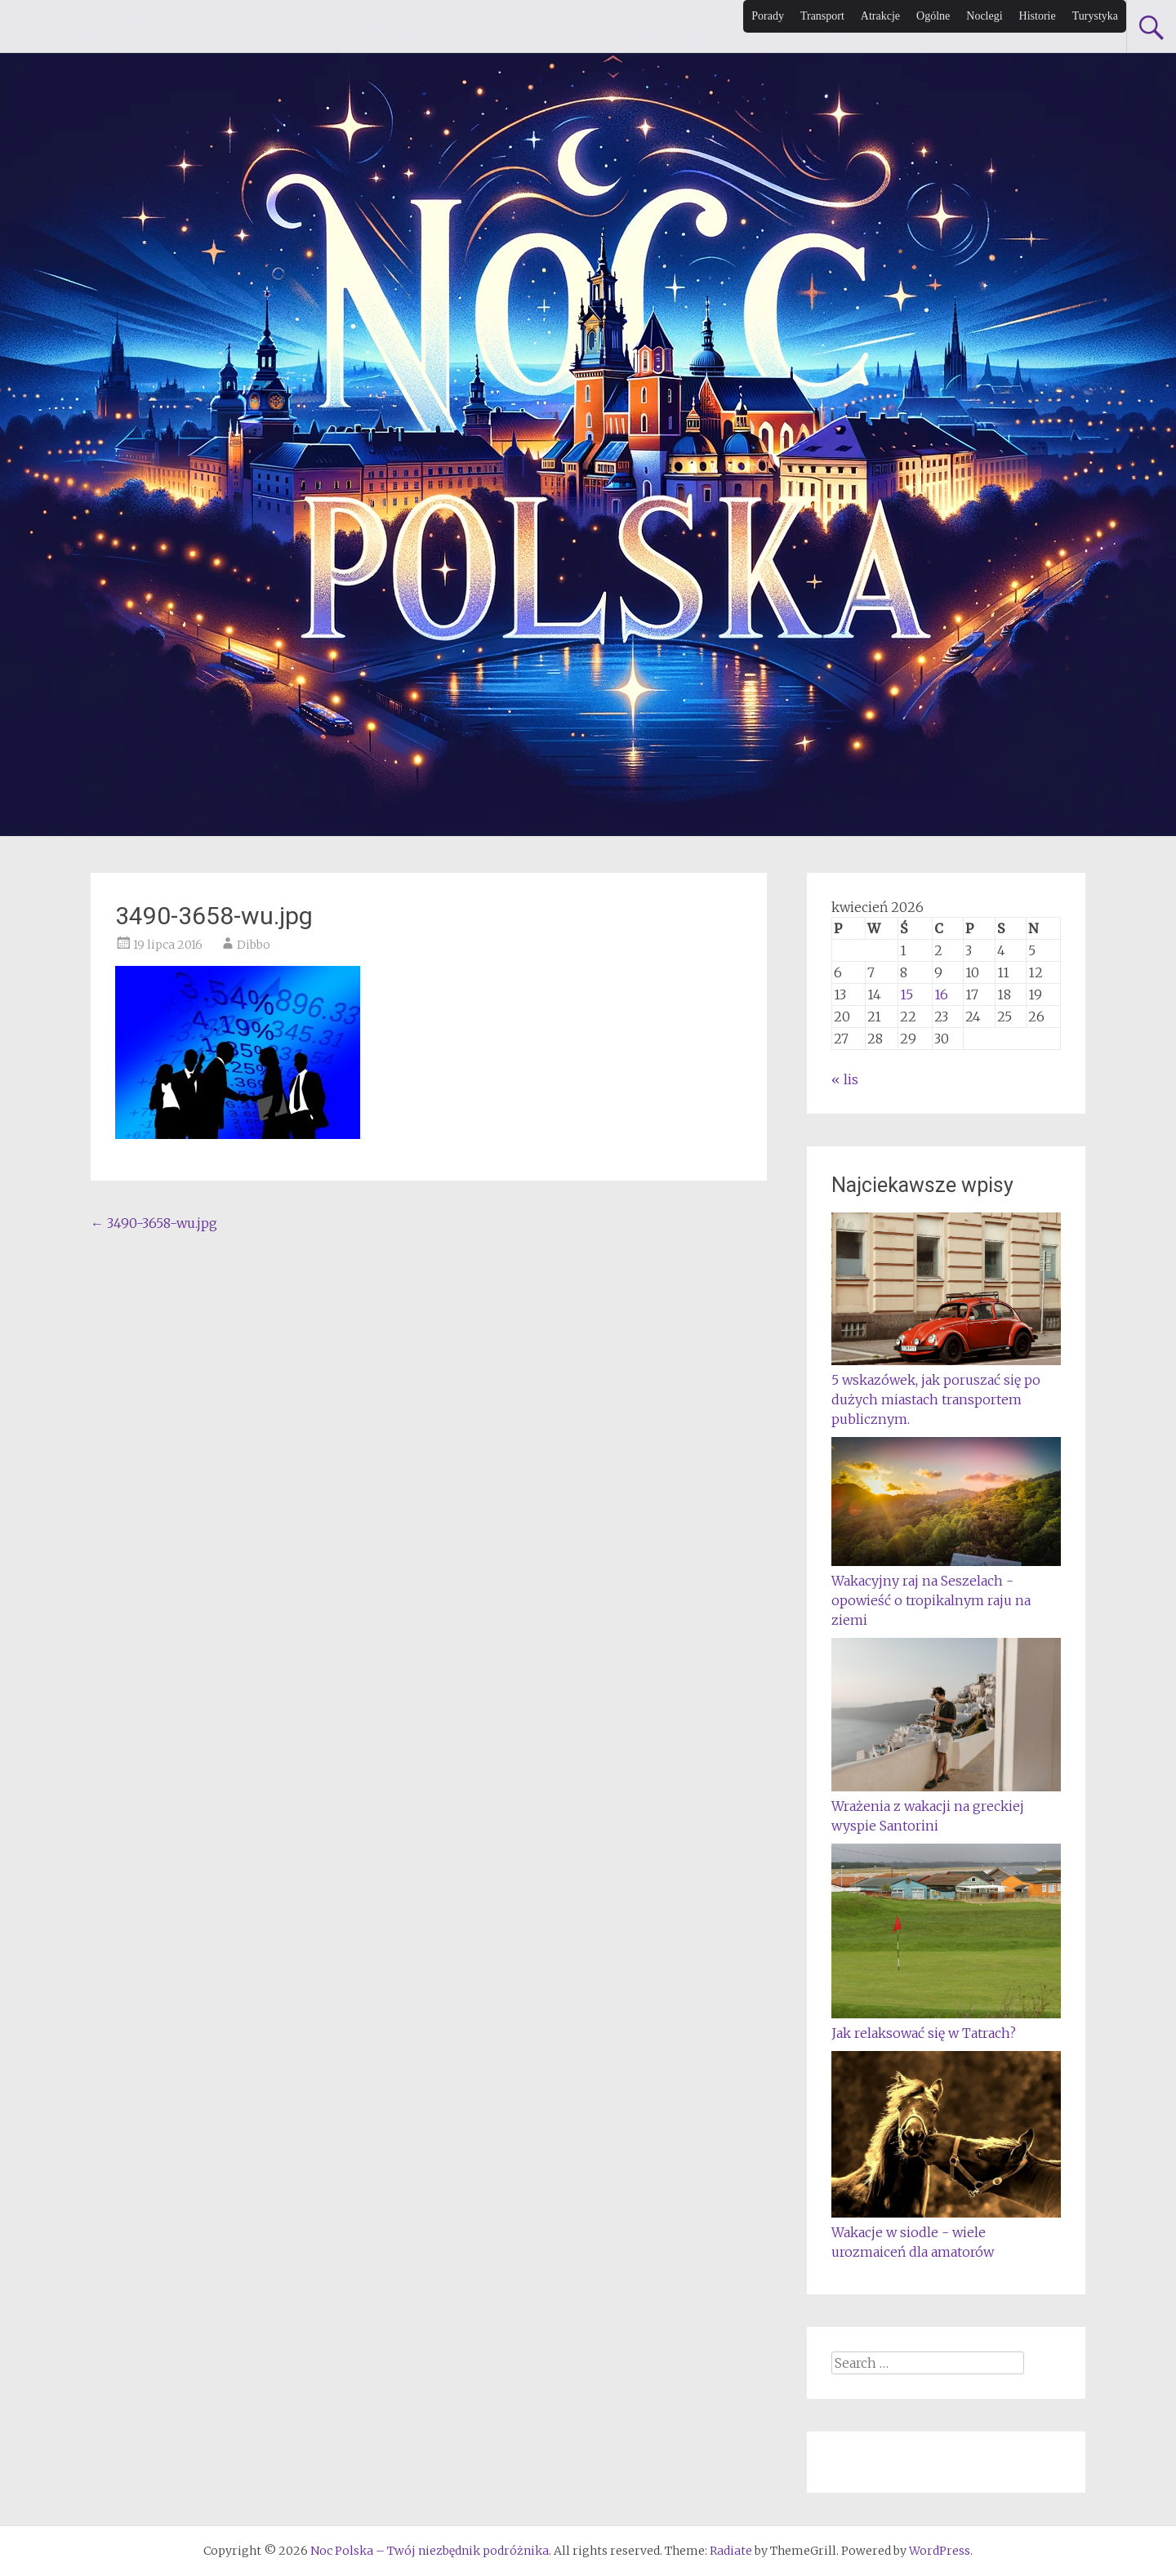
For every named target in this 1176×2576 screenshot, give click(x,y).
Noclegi (984, 16)
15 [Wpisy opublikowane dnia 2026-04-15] (906, 994)
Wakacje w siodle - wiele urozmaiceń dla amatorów (946, 2232)
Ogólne (933, 16)
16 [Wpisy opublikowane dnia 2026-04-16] (941, 994)
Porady (767, 16)
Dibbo (253, 944)
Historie (1037, 16)
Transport (822, 16)
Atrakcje (880, 16)
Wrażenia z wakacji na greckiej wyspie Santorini (946, 1806)
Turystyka (1095, 16)
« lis (844, 1079)
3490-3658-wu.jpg (154, 1223)
